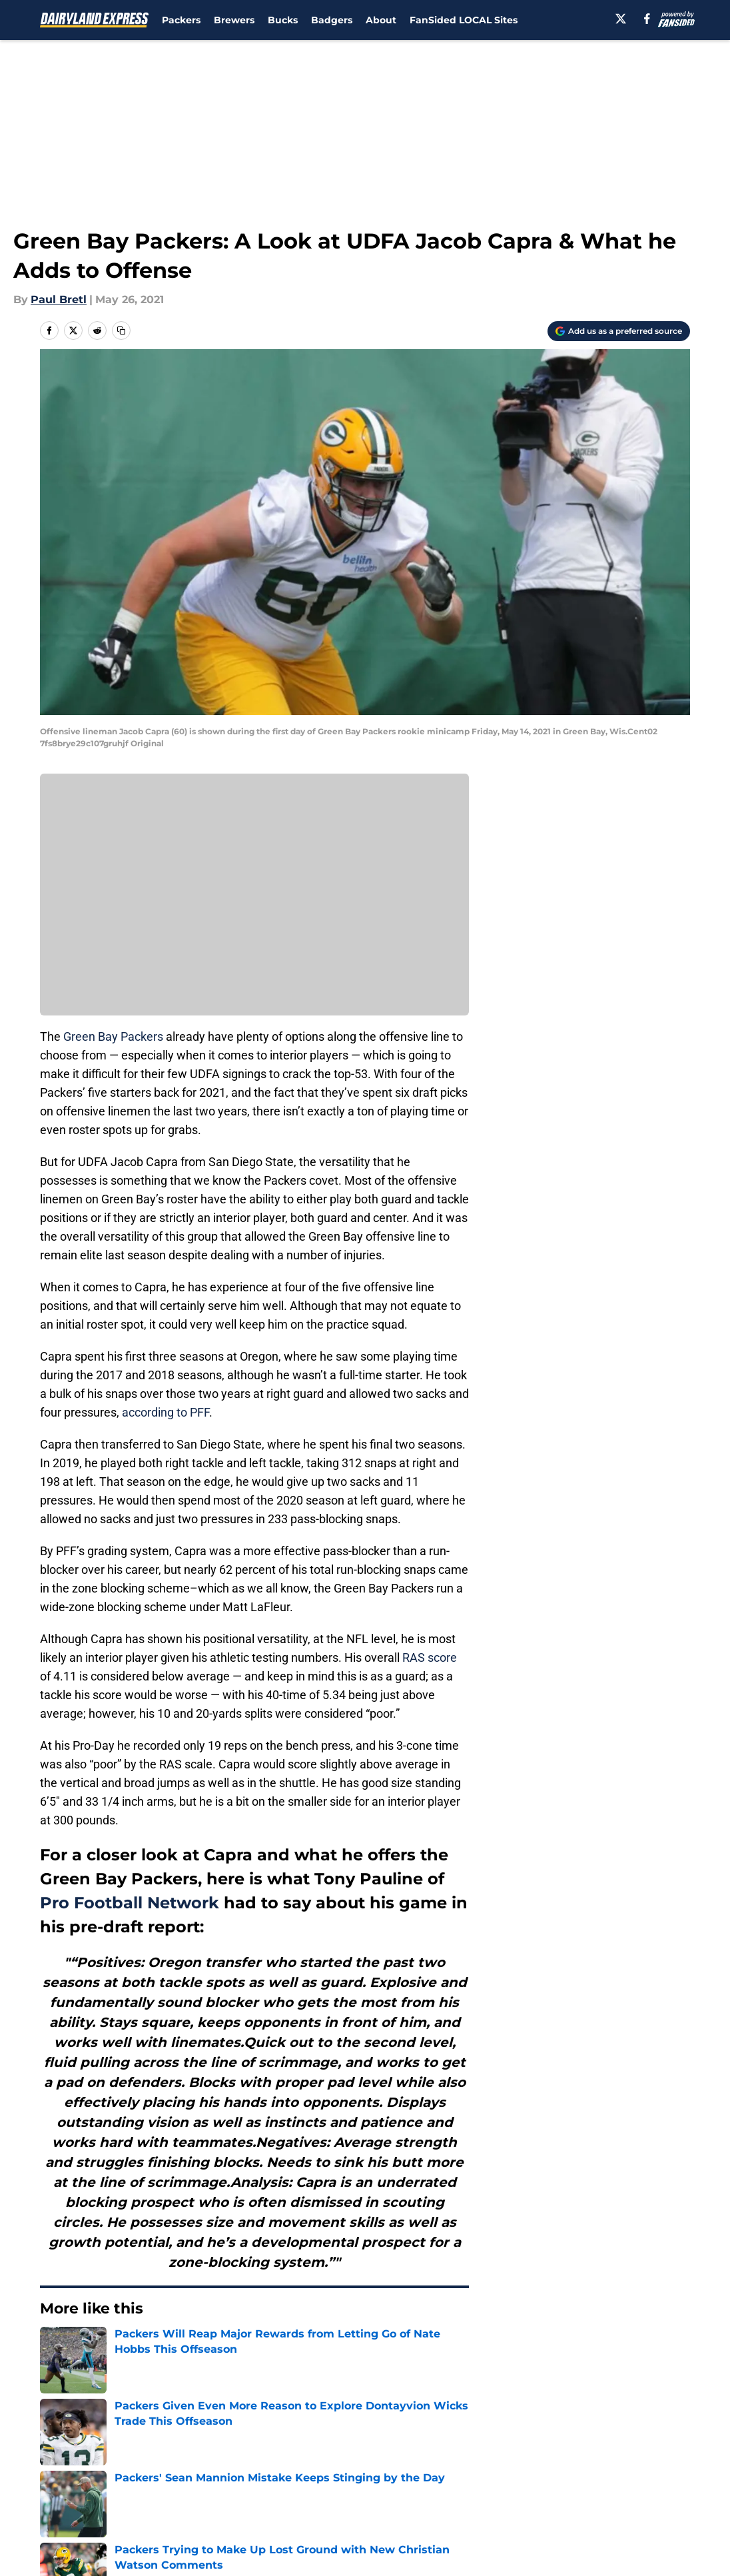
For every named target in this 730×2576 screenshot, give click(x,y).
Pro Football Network (129, 1902)
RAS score (429, 1657)
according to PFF (165, 1412)
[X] (620, 18)
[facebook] (647, 18)
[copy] (121, 330)
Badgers (331, 20)
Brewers (234, 20)
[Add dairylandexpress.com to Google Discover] (619, 331)
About (381, 20)
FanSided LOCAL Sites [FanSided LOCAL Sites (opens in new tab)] (464, 20)
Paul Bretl (59, 299)
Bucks (283, 20)
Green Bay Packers (113, 1036)
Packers (181, 20)
